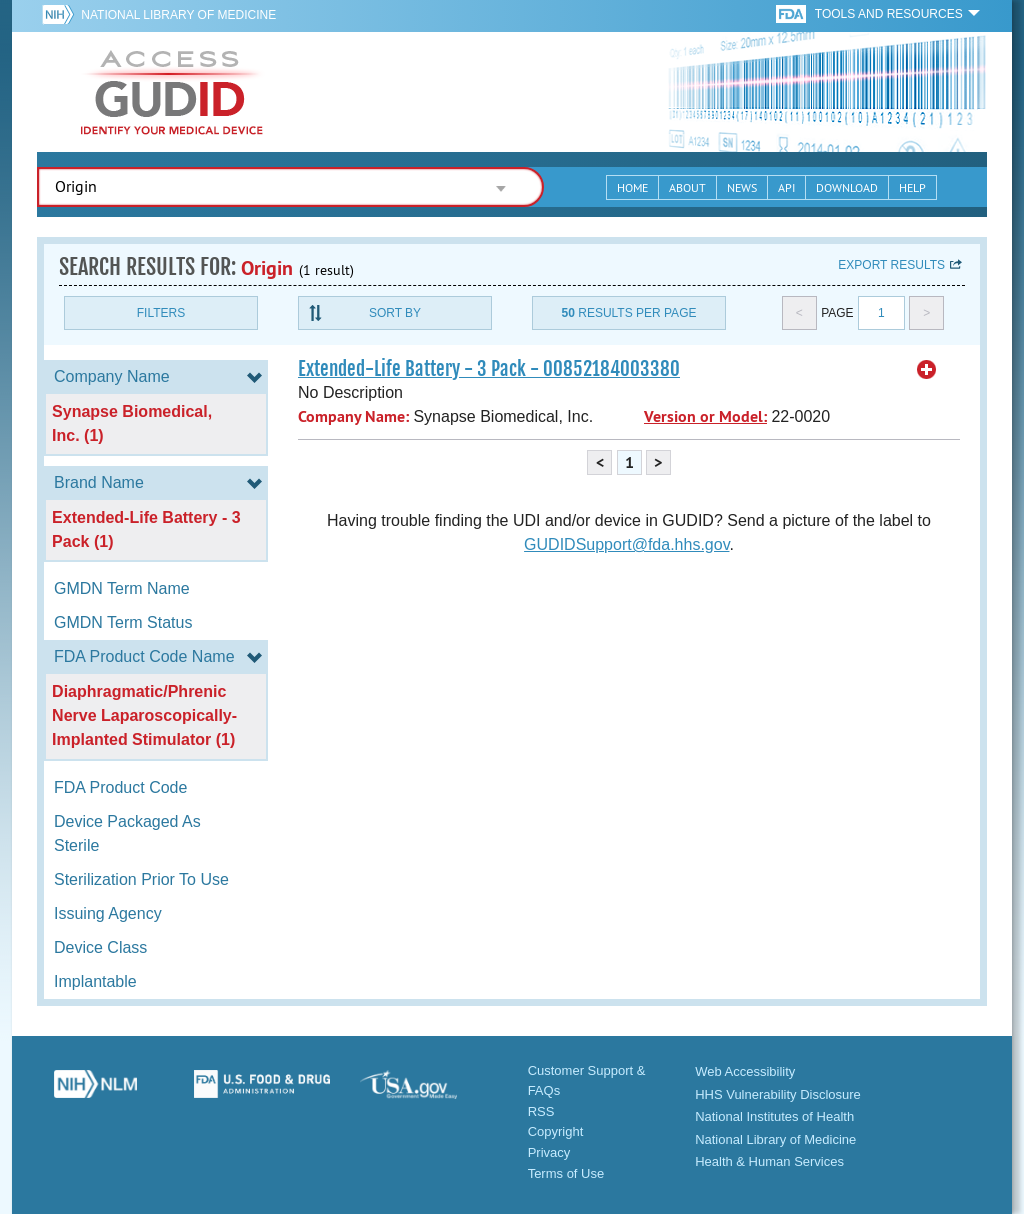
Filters (161, 313)
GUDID (172, 92)
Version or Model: (705, 416)
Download (847, 187)
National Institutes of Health (774, 1116)
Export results (891, 265)
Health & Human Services (769, 1161)
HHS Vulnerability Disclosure (778, 1094)
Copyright (556, 1131)
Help (912, 187)
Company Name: (353, 416)
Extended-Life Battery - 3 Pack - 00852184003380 (489, 369)
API (786, 187)
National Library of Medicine (178, 15)
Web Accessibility (745, 1071)
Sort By (395, 313)
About (687, 187)
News (742, 187)
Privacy (549, 1152)
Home (632, 187)
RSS (541, 1111)
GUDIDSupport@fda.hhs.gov (626, 544)
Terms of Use (566, 1173)
